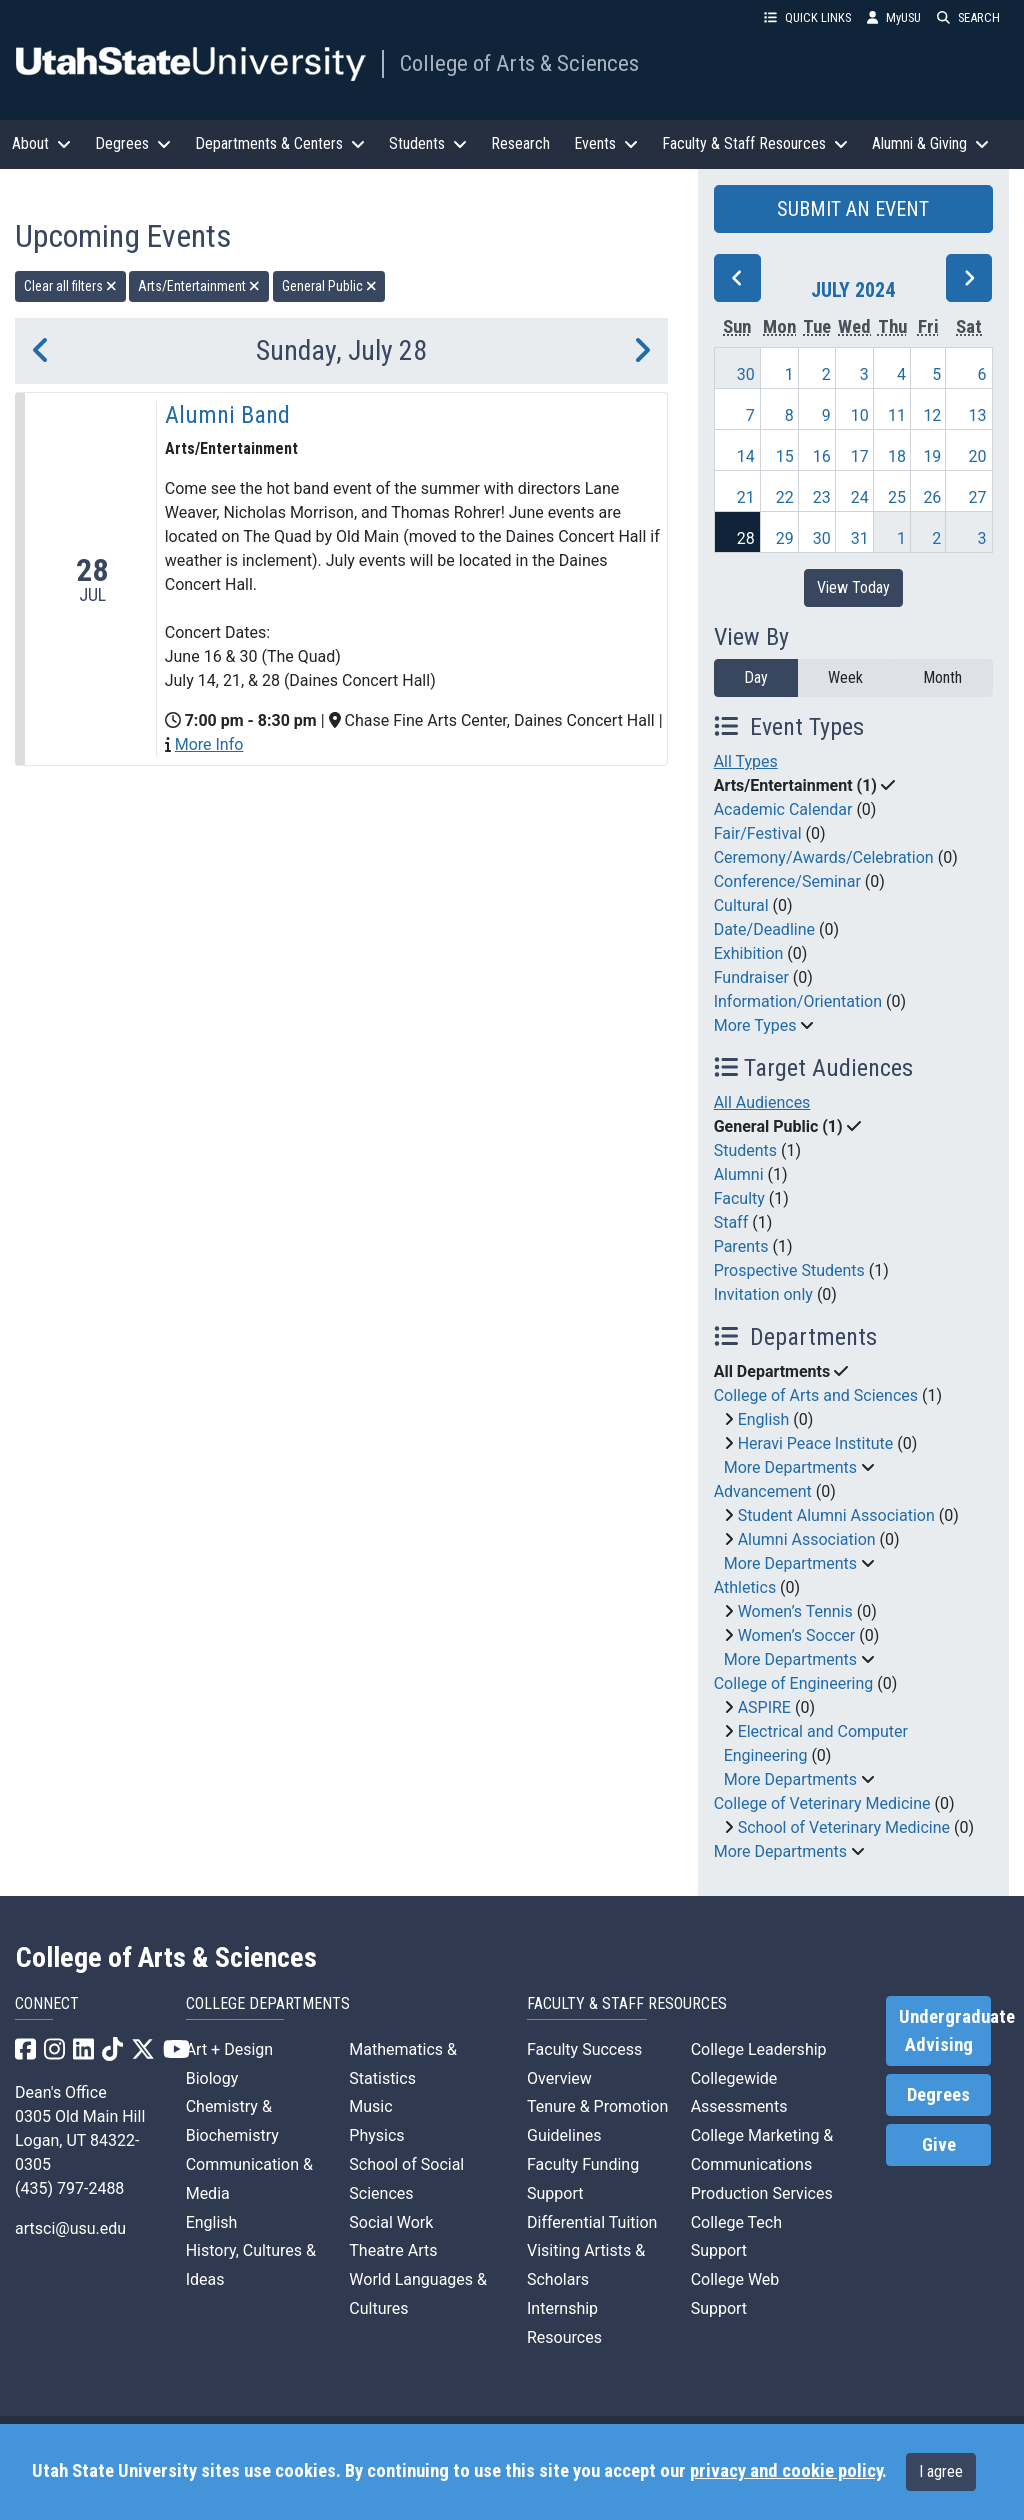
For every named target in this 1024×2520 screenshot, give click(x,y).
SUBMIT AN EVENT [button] (853, 209)
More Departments (790, 1467)
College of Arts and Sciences (816, 1395)
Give (939, 2145)
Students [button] (428, 143)
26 (932, 497)
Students (745, 1150)
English (764, 1419)
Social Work (391, 2222)
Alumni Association (807, 1539)
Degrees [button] (133, 143)
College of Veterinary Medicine (822, 1803)
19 (932, 456)
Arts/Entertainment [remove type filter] (199, 286)
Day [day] (756, 677)
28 (746, 538)
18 (897, 456)
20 (978, 456)
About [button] (41, 143)
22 (785, 497)
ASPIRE (764, 1707)
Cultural (741, 905)
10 (860, 415)
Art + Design (229, 2049)
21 (746, 497)
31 (860, 538)
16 (822, 456)
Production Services (762, 2193)
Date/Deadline (764, 929)
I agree (941, 2471)
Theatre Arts (393, 2250)
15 (785, 456)
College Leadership (759, 2049)
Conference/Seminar (787, 881)
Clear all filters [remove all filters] (70, 286)
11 (897, 415)
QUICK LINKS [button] (807, 17)
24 (860, 497)
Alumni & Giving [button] (930, 143)
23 (822, 497)
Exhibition (749, 953)
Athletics (745, 1587)
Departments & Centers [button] (280, 143)
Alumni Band (227, 415)
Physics (376, 2135)
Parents (741, 1246)
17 (860, 456)
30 (746, 374)
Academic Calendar (783, 809)
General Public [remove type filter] (329, 286)
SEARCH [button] (968, 17)
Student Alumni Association (836, 1515)
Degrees (938, 2095)
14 (746, 456)
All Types (746, 761)
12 (932, 415)
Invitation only (763, 1294)
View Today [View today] (853, 587)
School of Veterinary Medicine (844, 1827)
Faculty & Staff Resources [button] (755, 143)
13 (978, 415)
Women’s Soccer (797, 1635)
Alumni (739, 1174)
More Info (209, 744)
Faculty (739, 1198)
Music (370, 2106)
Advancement (763, 1491)
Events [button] (606, 143)
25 (897, 497)
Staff (731, 1222)
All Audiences (762, 1102)
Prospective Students (789, 1270)
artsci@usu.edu (70, 2228)
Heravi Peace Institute (816, 1443)
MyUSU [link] (894, 17)
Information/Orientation (798, 1001)
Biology (212, 2078)
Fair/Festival (758, 833)
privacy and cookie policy (786, 2471)
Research (520, 143)
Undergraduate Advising (945, 2031)
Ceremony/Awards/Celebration (824, 857)
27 (978, 497)
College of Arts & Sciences (519, 63)
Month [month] (942, 677)
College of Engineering (794, 1683)
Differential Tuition (592, 2222)
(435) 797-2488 (69, 2188)
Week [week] (845, 677)
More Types (755, 1025)
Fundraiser (751, 977)
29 (785, 538)
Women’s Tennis (795, 1611)
